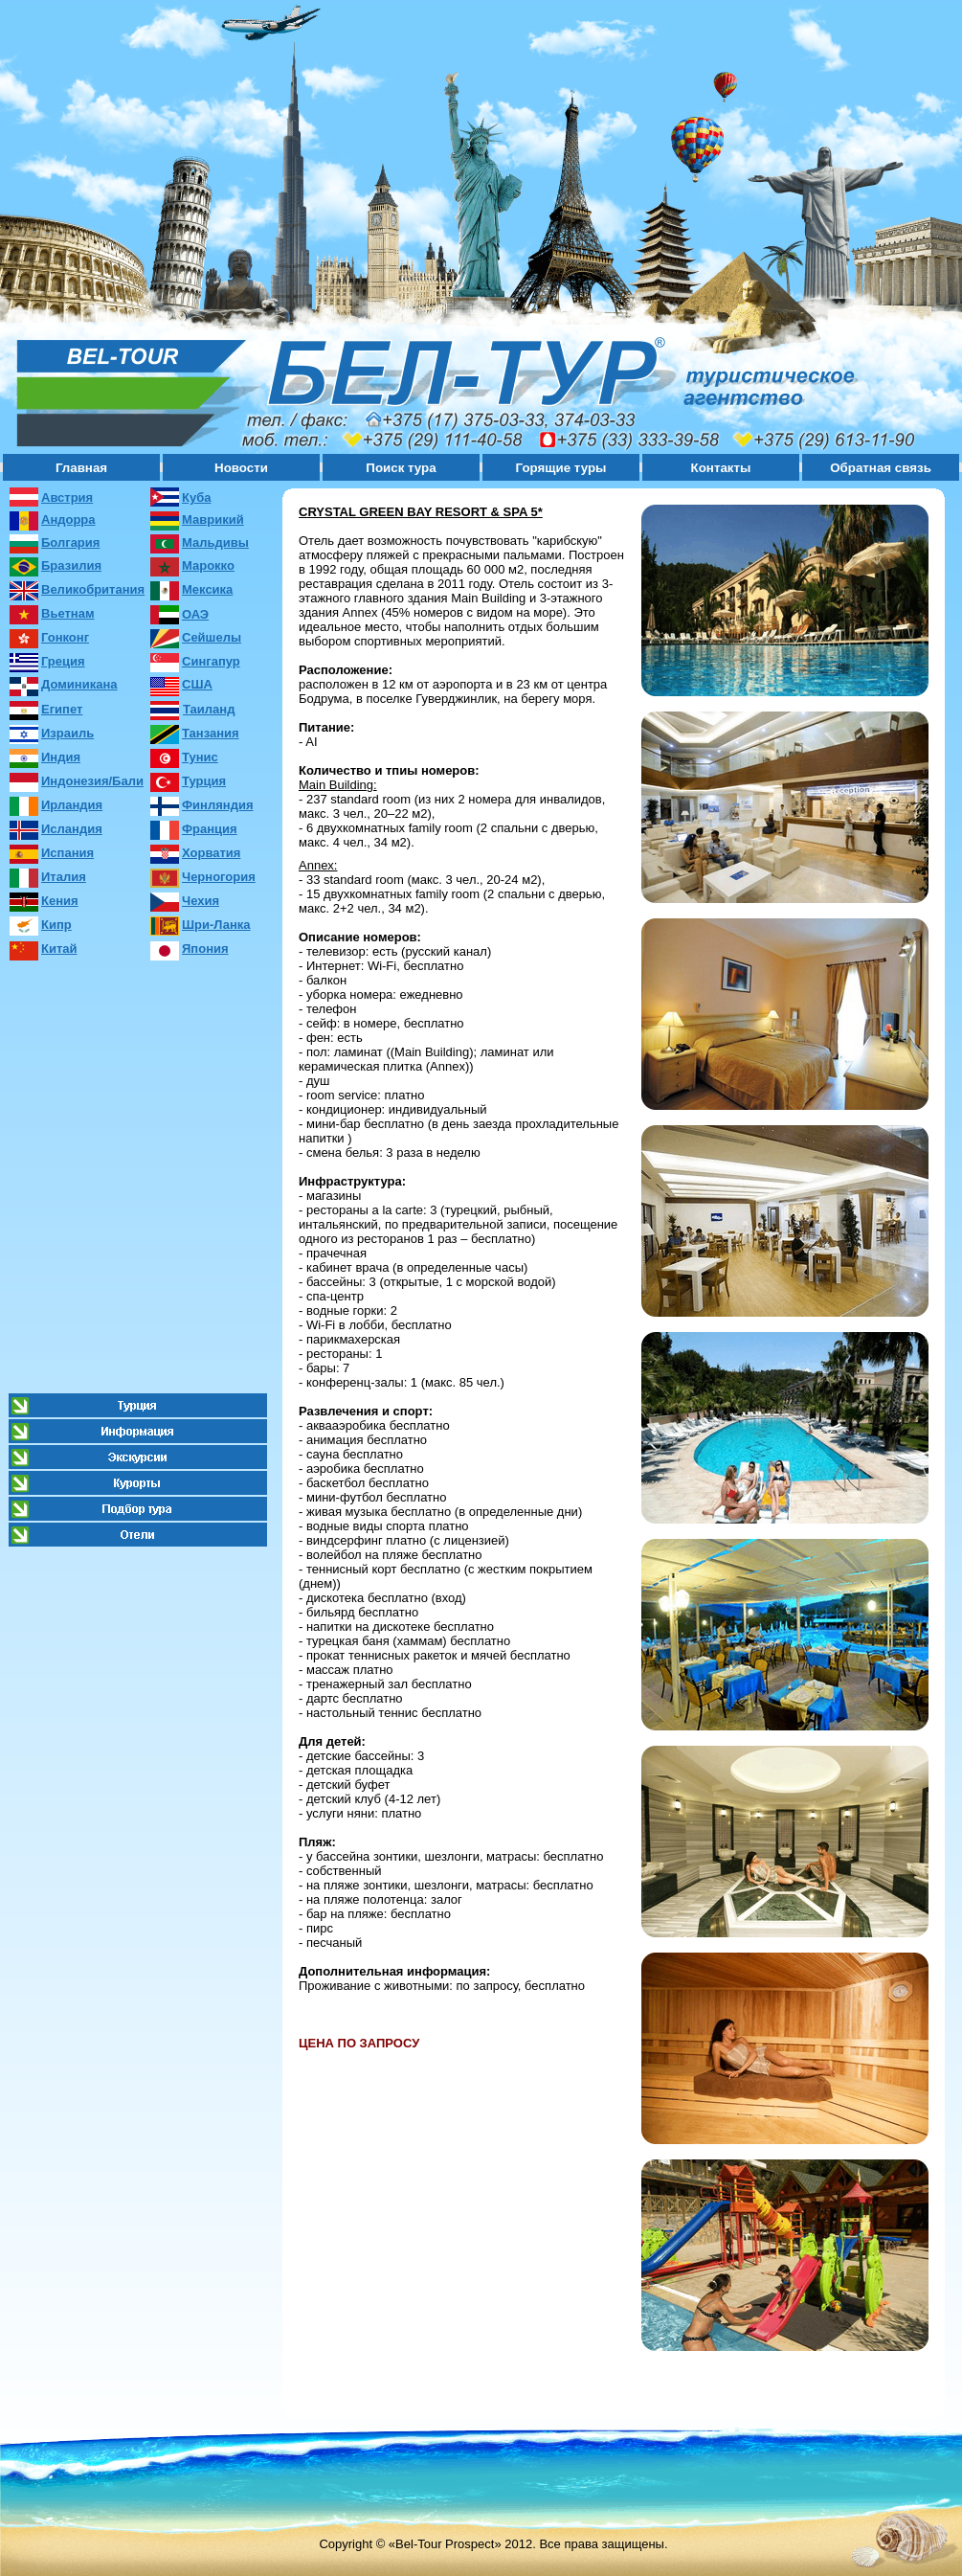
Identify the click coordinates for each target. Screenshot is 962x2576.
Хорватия (211, 853)
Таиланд (209, 709)
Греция (63, 661)
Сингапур (211, 661)
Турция (204, 781)
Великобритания (93, 589)
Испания (67, 853)
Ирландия (71, 805)
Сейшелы (211, 637)
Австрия (67, 497)
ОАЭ (195, 614)
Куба (196, 497)
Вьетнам (68, 613)
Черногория (219, 877)
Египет (61, 709)
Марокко (208, 565)
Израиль (67, 733)
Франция (209, 829)
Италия (63, 877)
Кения (59, 900)
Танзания (210, 733)
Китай (59, 948)
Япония (205, 948)
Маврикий (213, 519)
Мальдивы (215, 542)
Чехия (200, 900)
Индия (60, 757)
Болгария (70, 542)
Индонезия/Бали (92, 781)
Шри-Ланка (216, 924)
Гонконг (65, 637)
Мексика (207, 589)
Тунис (200, 757)
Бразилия (71, 565)
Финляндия (217, 805)
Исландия (71, 829)
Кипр (56, 924)
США (197, 684)
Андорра (68, 519)
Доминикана (79, 684)
